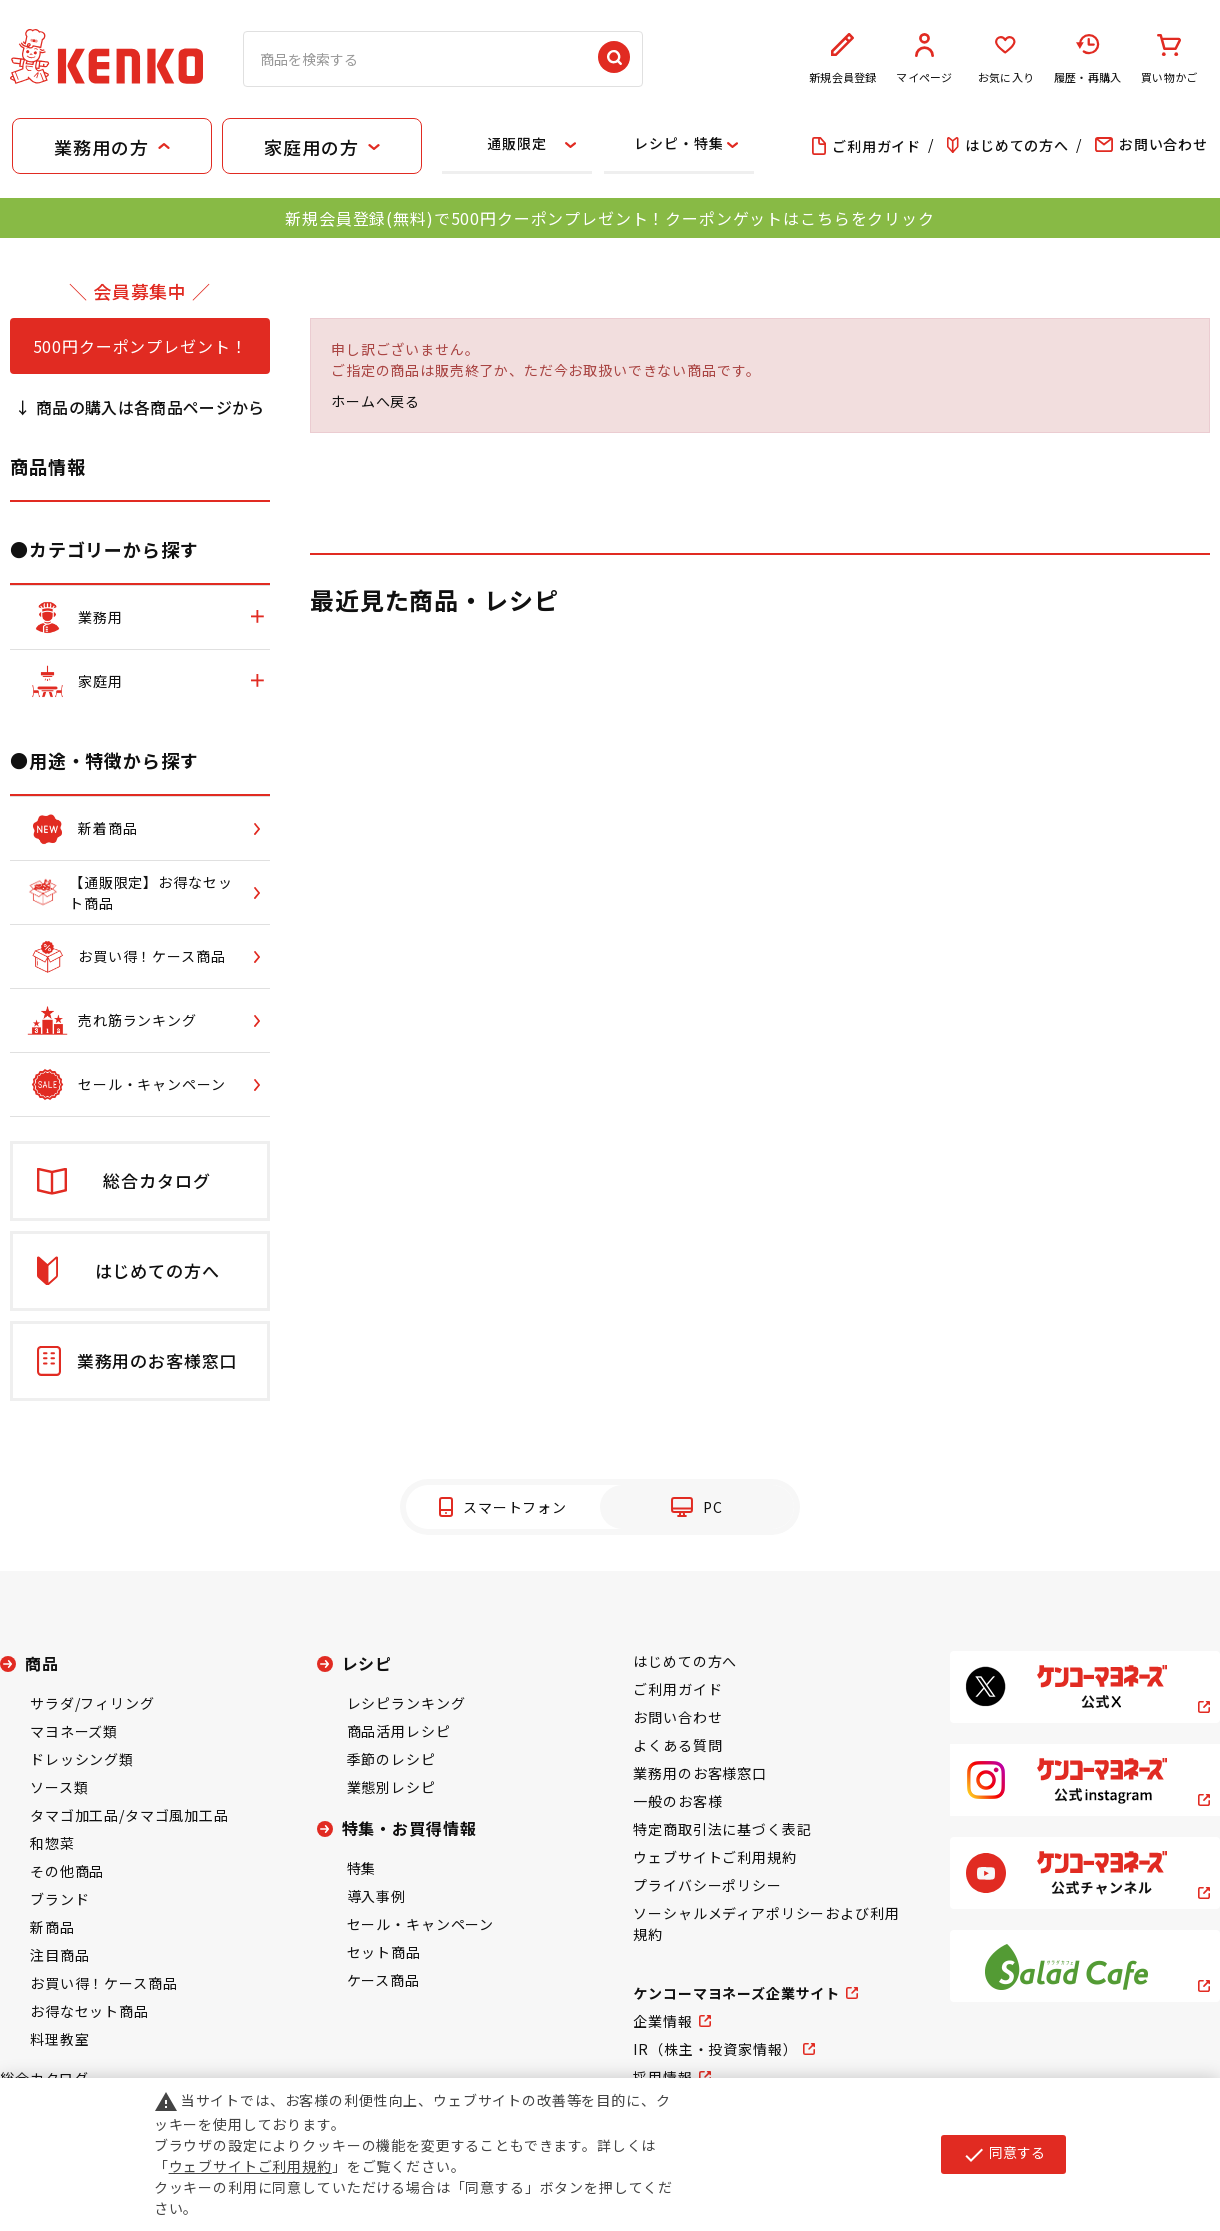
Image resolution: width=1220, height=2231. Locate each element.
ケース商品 (383, 1980)
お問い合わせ (677, 1717)
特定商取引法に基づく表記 (722, 1829)
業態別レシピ (391, 1787)
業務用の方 (101, 147)
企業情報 (662, 2021)
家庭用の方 (311, 147)
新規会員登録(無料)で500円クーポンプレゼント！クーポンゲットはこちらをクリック (609, 218)
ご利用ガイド (677, 1689)
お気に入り (1006, 59)
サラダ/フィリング (92, 1703)
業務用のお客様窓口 (700, 1773)
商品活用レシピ (399, 1731)
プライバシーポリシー (707, 1885)
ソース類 (59, 1787)
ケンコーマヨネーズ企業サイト (736, 1993)
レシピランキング (406, 1703)
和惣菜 (52, 1843)
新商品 (52, 1927)
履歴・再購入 (1088, 59)
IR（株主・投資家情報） (715, 2049)
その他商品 (67, 1871)
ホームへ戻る (375, 401)
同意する (1003, 2154)
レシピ (367, 1663)
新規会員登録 (843, 59)
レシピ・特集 (678, 143)
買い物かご (1169, 59)
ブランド (59, 1899)
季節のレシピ (391, 1759)
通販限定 (516, 143)
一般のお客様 (677, 1801)
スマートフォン (515, 1507)
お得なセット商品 (89, 2011)
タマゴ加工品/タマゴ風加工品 (129, 1815)
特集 (362, 1868)
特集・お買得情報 (409, 1828)
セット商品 (384, 1952)
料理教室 (59, 2039)
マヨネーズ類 (74, 1731)
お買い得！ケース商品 (103, 1983)
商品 (42, 1663)
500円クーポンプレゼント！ (140, 346)
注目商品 (59, 1955)
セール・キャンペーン (420, 1924)
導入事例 (376, 1896)
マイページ (925, 59)
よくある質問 (677, 1745)
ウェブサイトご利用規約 (714, 1857)
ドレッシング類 (82, 1759)
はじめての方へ (685, 1661)
